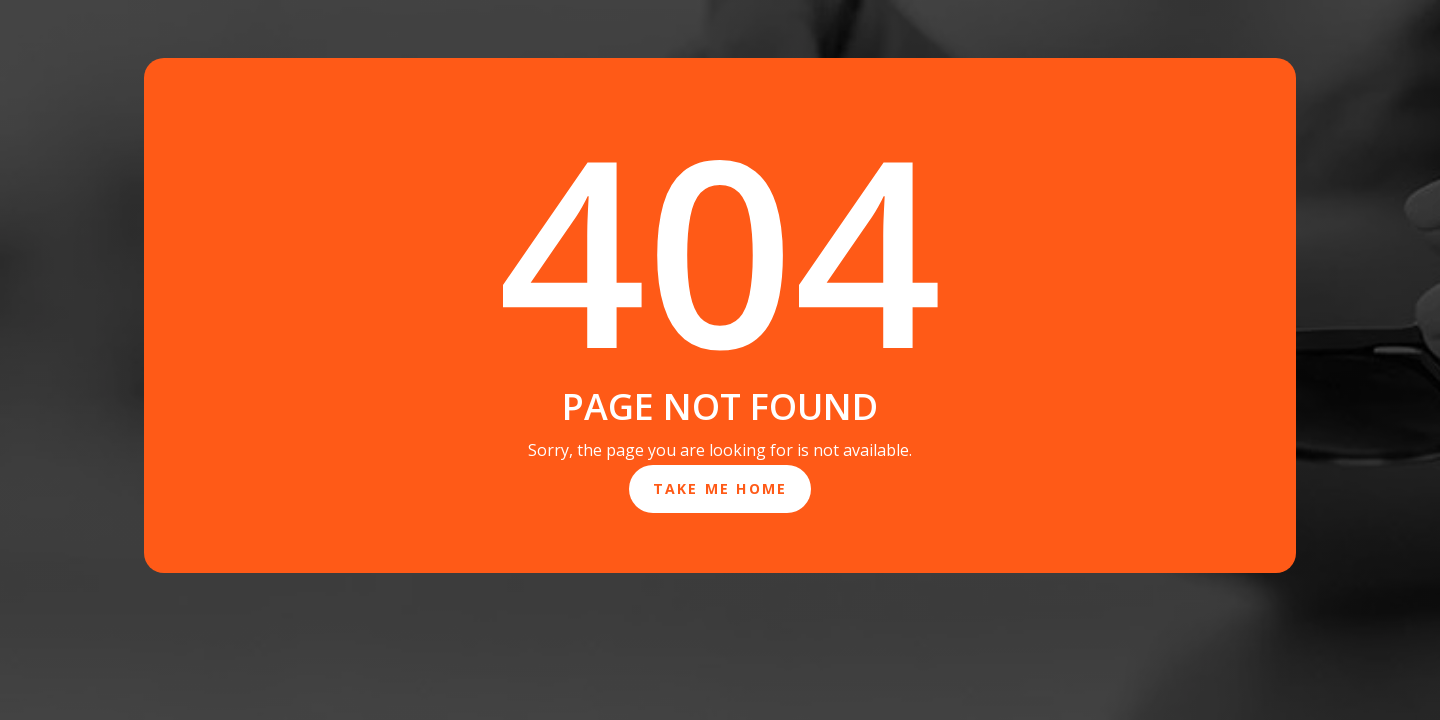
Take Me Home (720, 488)
